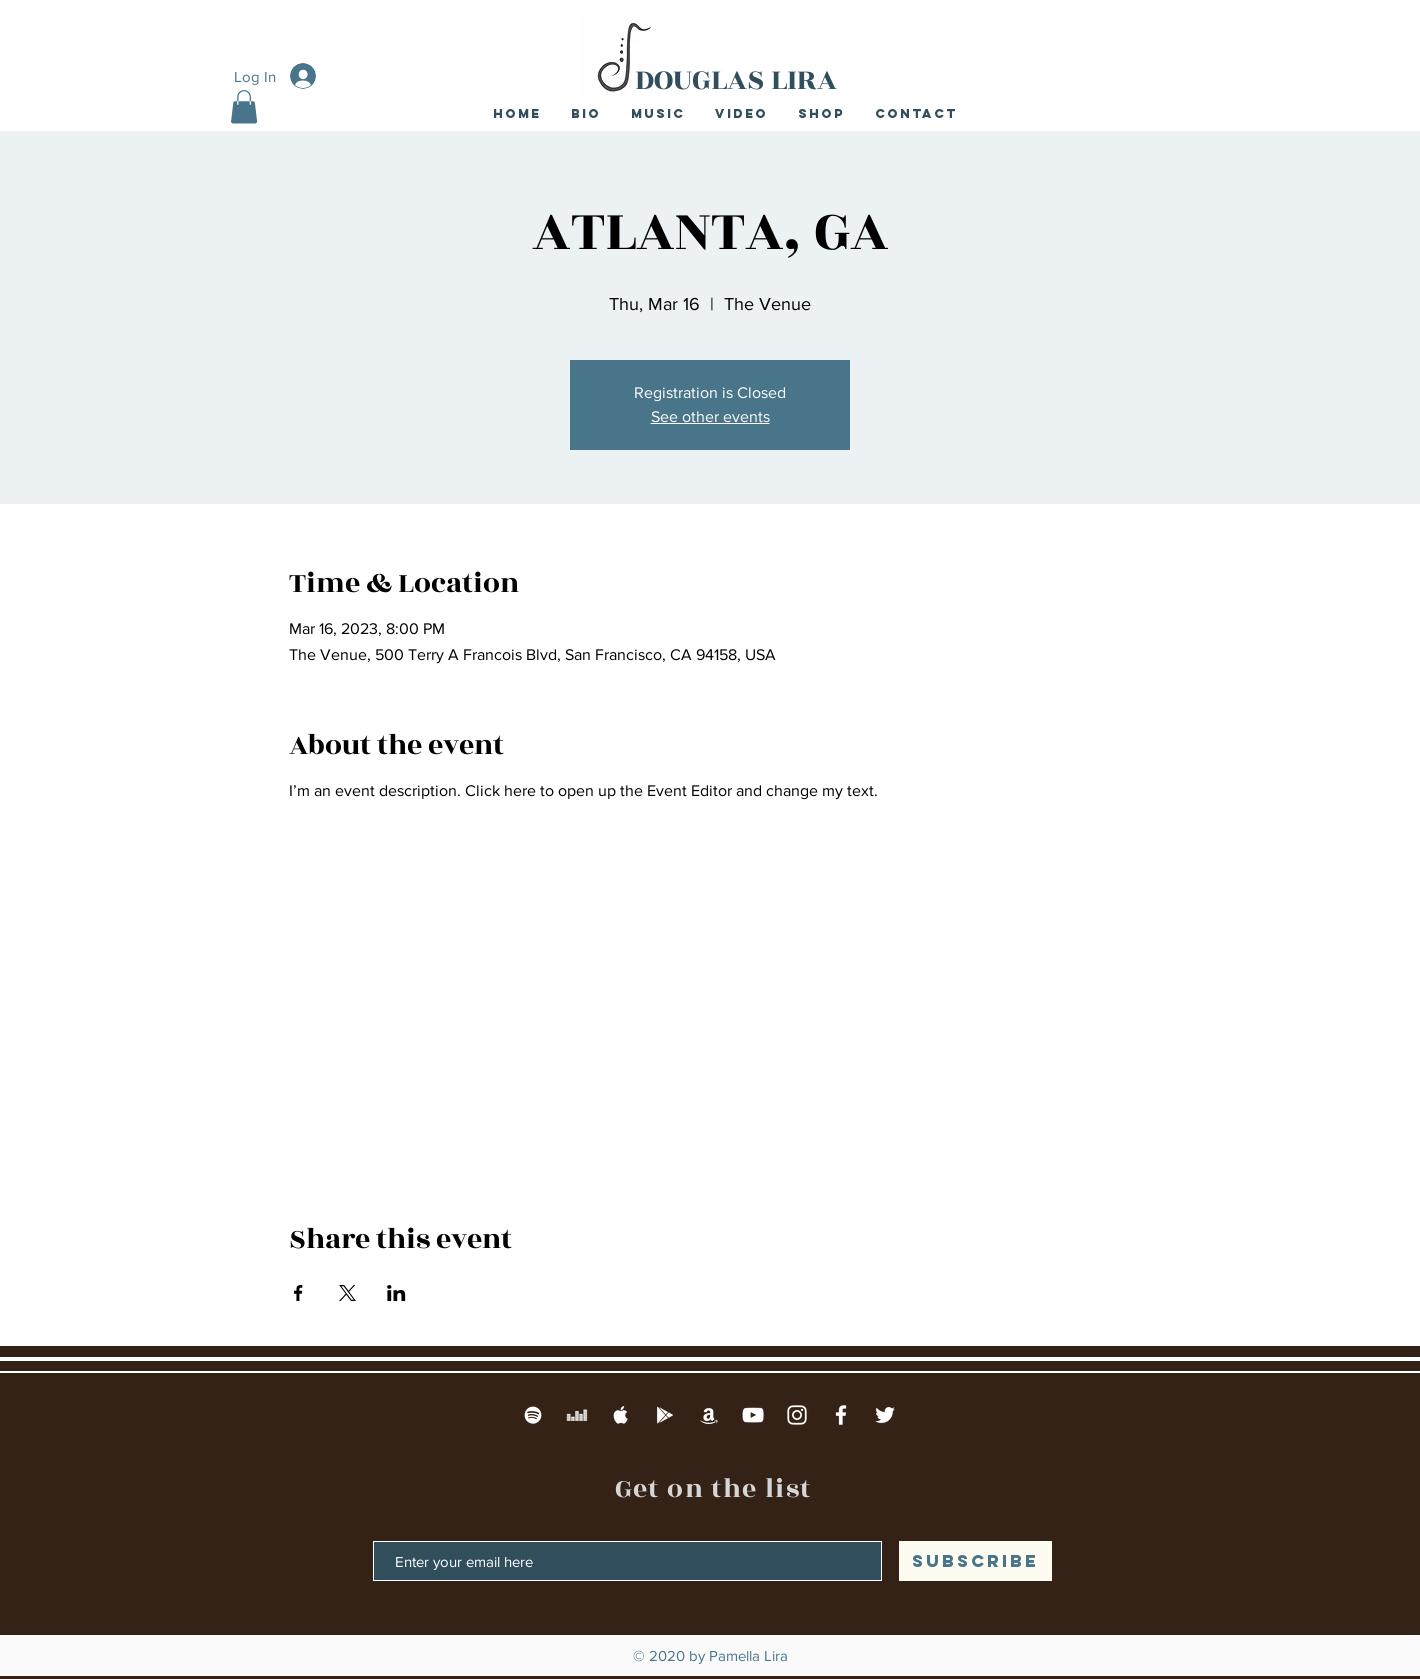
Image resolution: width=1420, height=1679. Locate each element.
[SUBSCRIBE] (975, 1561)
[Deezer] (577, 1415)
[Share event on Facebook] (298, 1293)
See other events (710, 416)
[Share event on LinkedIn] (396, 1293)
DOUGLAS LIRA (736, 80)
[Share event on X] (347, 1293)
